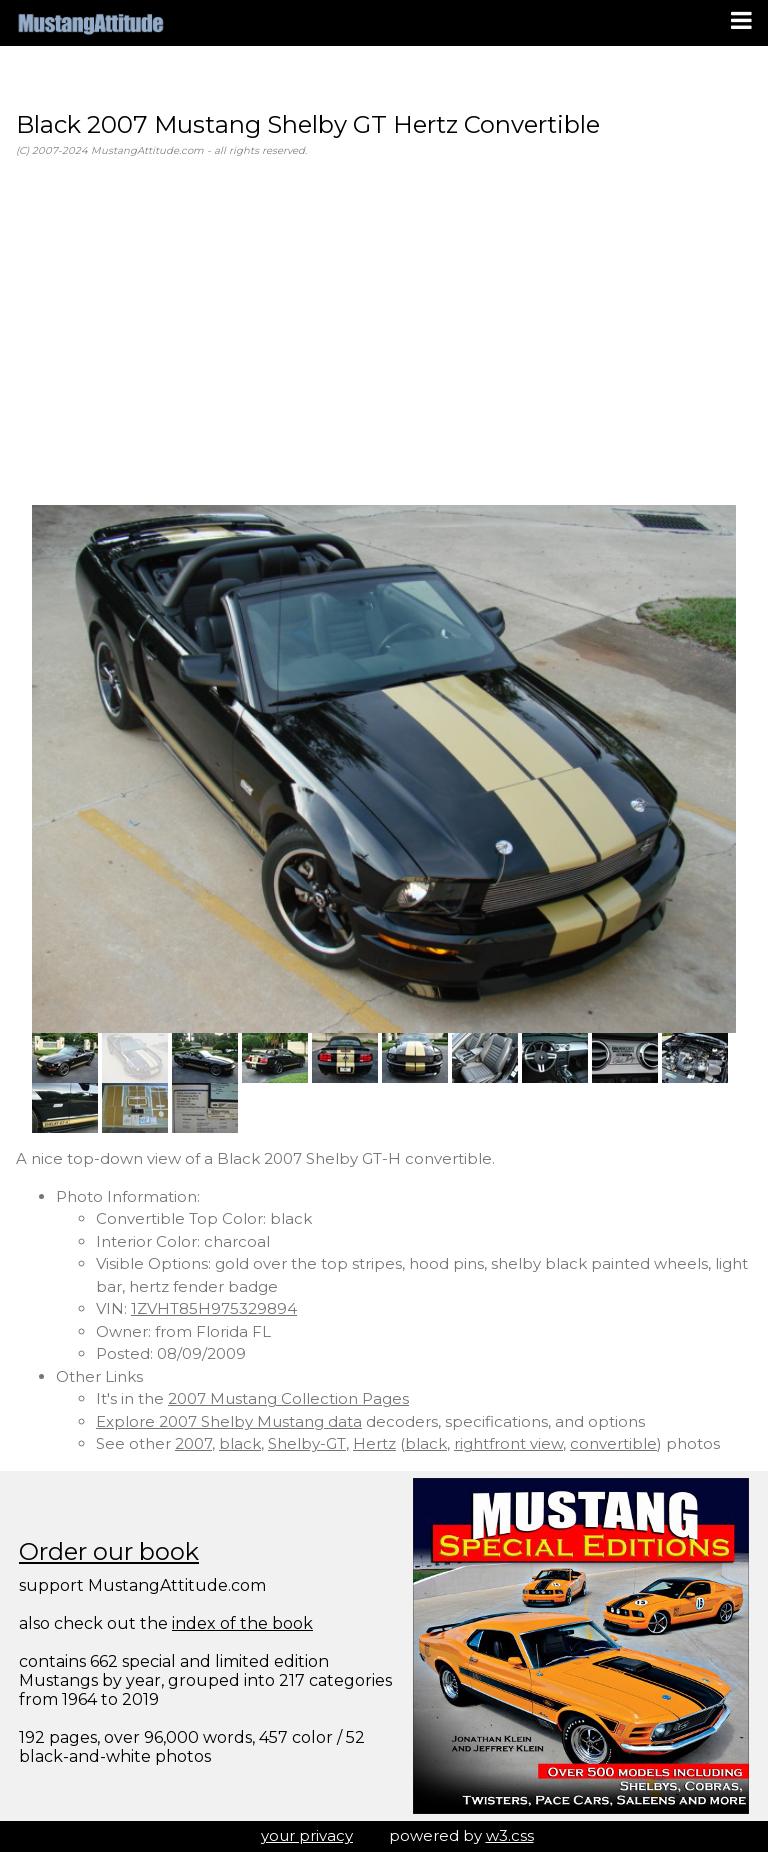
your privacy (307, 1835)
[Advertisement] (384, 332)
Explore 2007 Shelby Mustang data (229, 1421)
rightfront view (508, 1443)
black (240, 1443)
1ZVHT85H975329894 (214, 1308)
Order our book (109, 1551)
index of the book (242, 1623)
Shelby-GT (307, 1443)
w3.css (510, 1835)
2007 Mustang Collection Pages (288, 1398)
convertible (613, 1443)
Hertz (374, 1443)
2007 (193, 1443)
